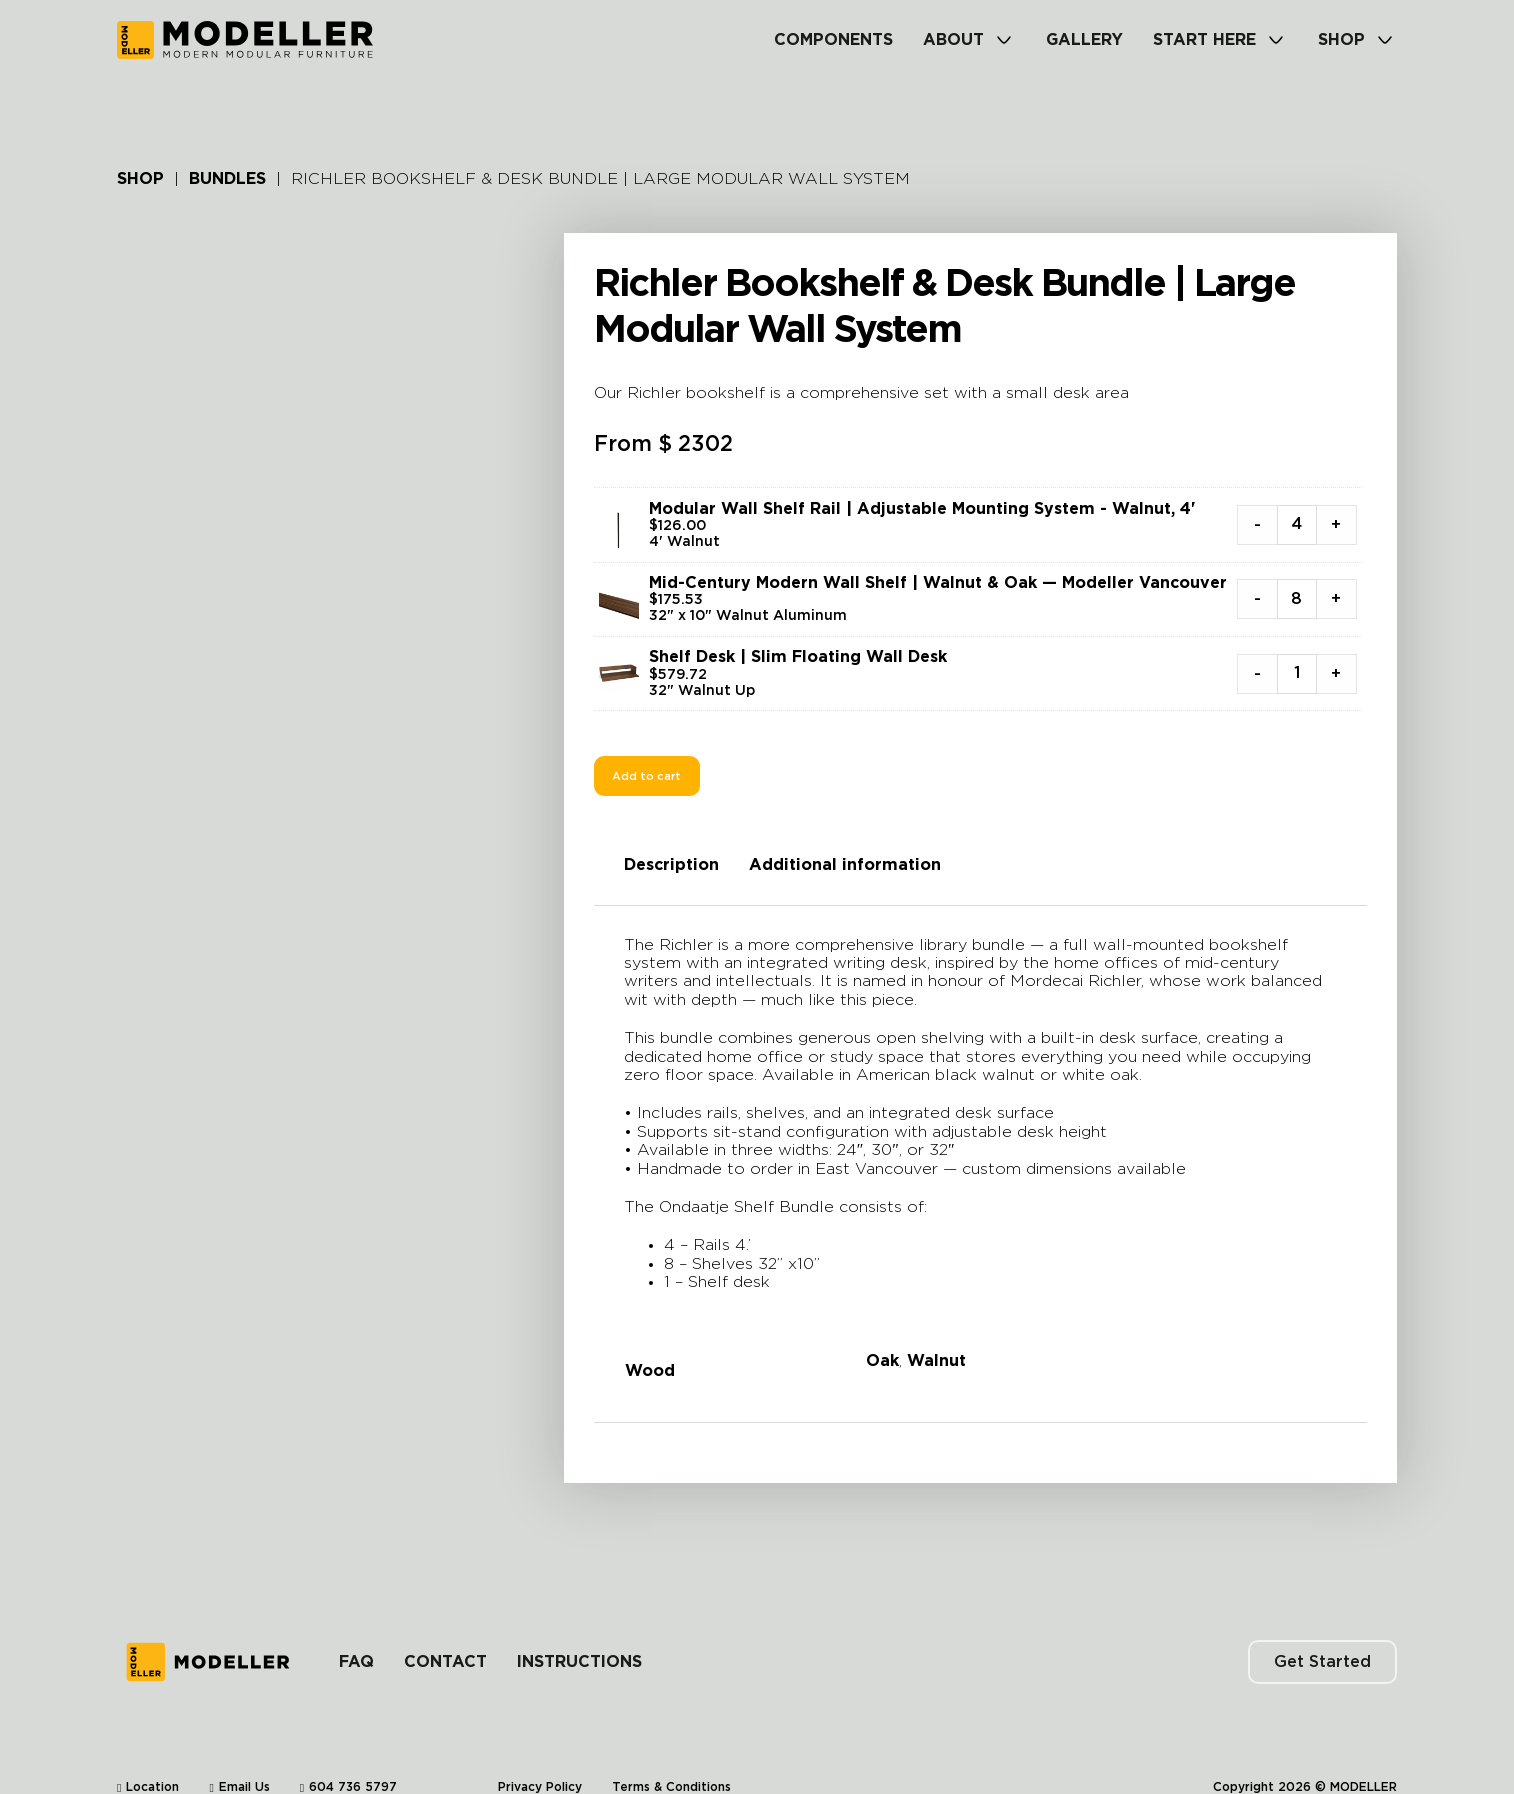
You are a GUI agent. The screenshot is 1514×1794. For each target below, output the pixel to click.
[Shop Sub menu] (1385, 40)
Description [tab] (671, 865)
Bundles (227, 179)
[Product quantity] (1297, 525)
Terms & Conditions (671, 1756)
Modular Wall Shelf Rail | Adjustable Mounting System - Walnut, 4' (922, 509)
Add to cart (646, 776)
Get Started (1322, 1632)
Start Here (1204, 40)
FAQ (356, 1631)
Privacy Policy (540, 1756)
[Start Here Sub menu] (1276, 40)
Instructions (579, 1631)
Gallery (1084, 40)
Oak (882, 1361)
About (953, 40)
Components (833, 40)
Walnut (936, 1361)
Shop (1341, 40)
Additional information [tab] (845, 865)
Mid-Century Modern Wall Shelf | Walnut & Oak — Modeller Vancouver (938, 583)
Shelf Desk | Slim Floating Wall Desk (798, 657)
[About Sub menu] (1004, 40)
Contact (445, 1631)
